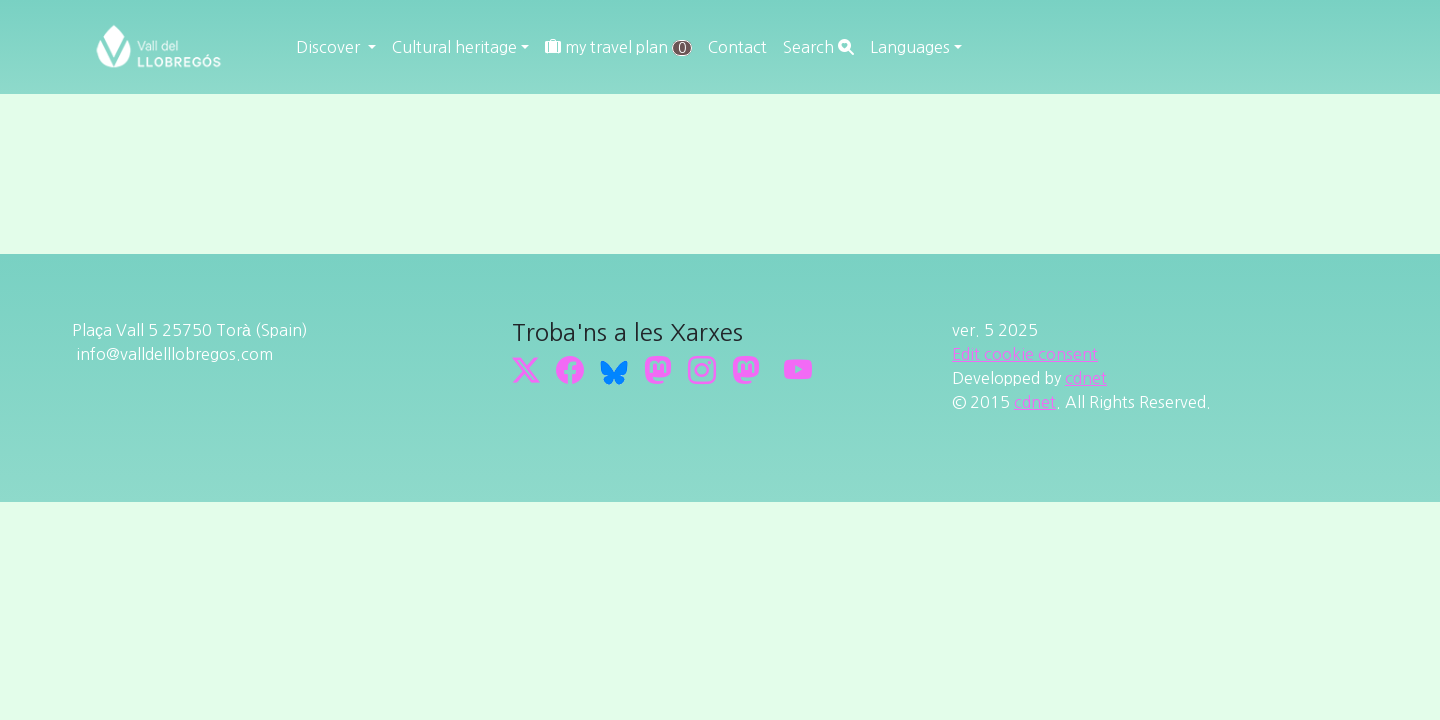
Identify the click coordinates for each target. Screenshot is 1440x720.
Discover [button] (330, 47)
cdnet (1086, 378)
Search (818, 47)
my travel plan (618, 47)
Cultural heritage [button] (454, 47)
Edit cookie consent (1025, 354)
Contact (737, 47)
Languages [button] (910, 47)
